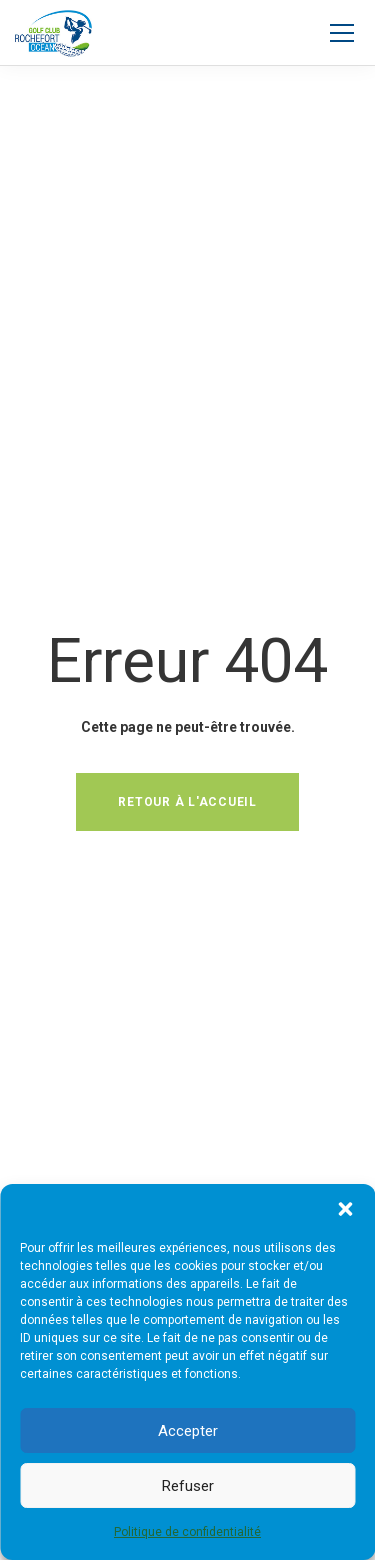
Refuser (188, 1486)
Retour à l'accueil (187, 802)
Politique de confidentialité (187, 1532)
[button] (345, 1209)
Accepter (188, 1431)
